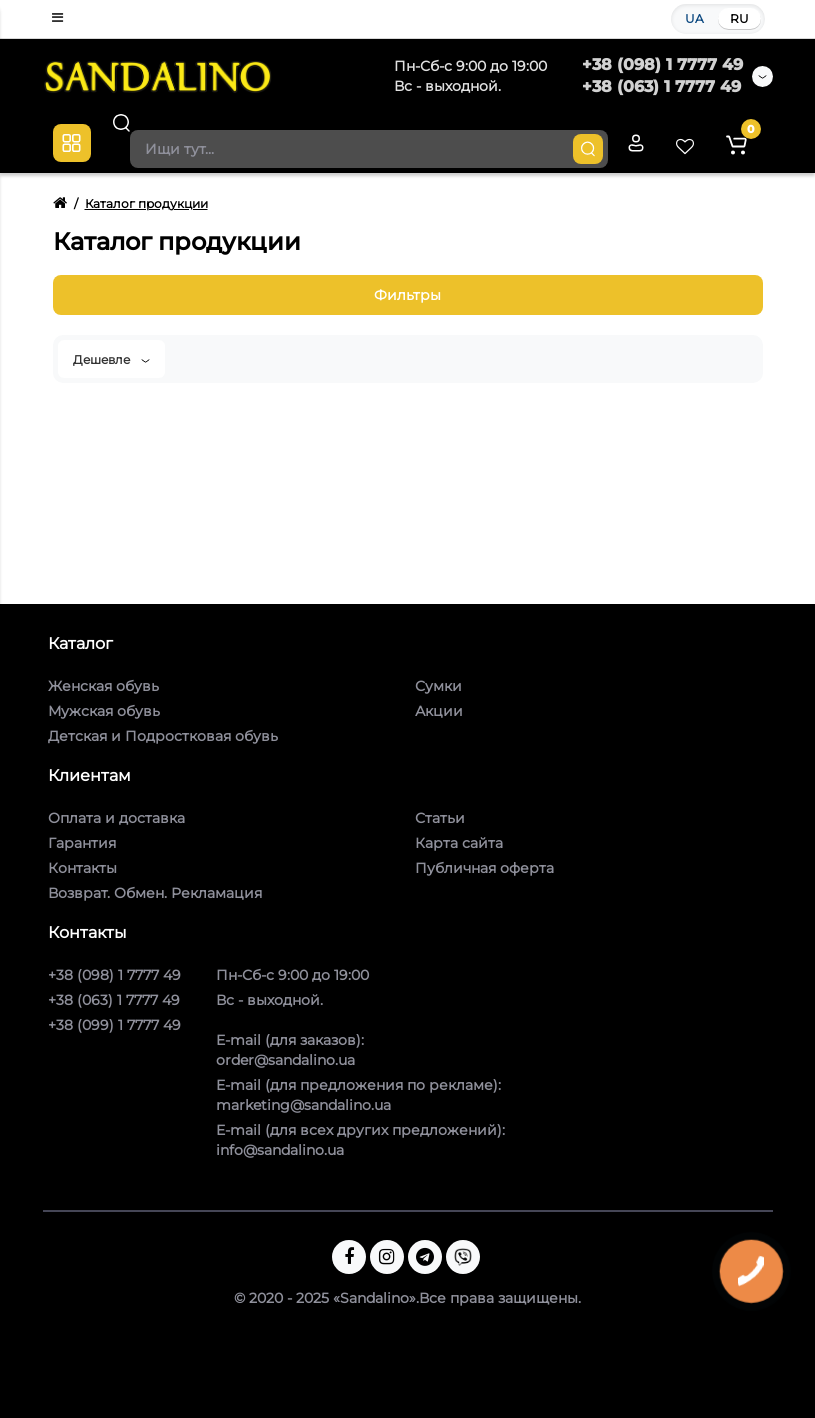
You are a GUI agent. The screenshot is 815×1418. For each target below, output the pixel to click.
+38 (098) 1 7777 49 (662, 64)
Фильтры (407, 295)
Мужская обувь (104, 711)
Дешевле (111, 359)
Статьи (440, 818)
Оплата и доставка (116, 818)
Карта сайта (459, 843)
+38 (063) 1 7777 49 (661, 86)
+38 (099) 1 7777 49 (114, 1025)
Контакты (82, 868)
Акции (439, 711)
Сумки (438, 686)
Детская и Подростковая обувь (163, 736)
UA (694, 18)
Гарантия (82, 843)
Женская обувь (103, 686)
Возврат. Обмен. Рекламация (155, 893)
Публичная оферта (484, 868)
